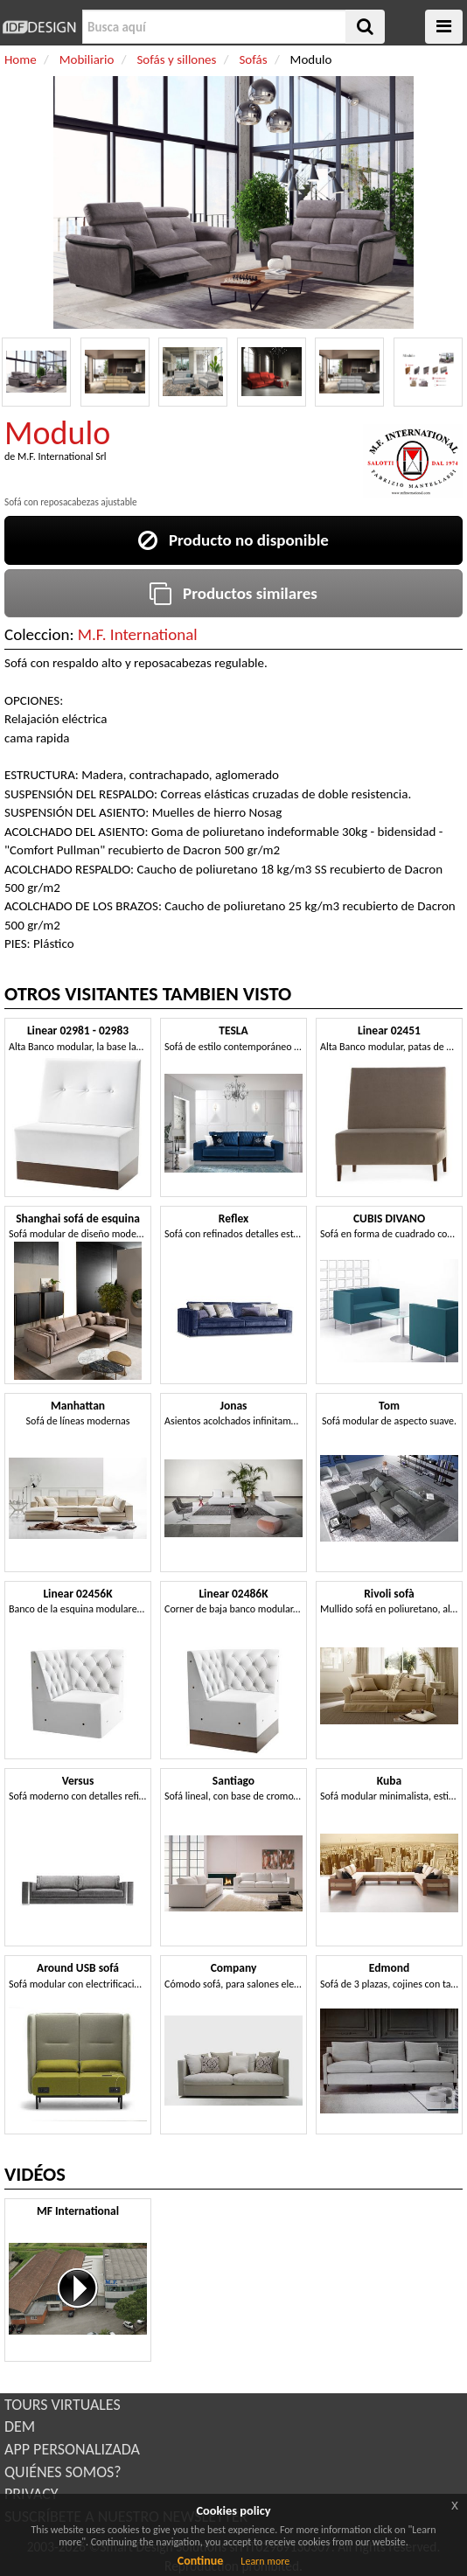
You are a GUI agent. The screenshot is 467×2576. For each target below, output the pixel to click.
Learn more (264, 2561)
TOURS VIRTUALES (62, 2404)
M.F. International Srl (62, 456)
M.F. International (138, 634)
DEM (19, 2426)
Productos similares (233, 593)
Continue (201, 2560)
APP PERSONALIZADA (72, 2449)
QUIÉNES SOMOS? (63, 2472)
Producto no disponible (233, 540)
